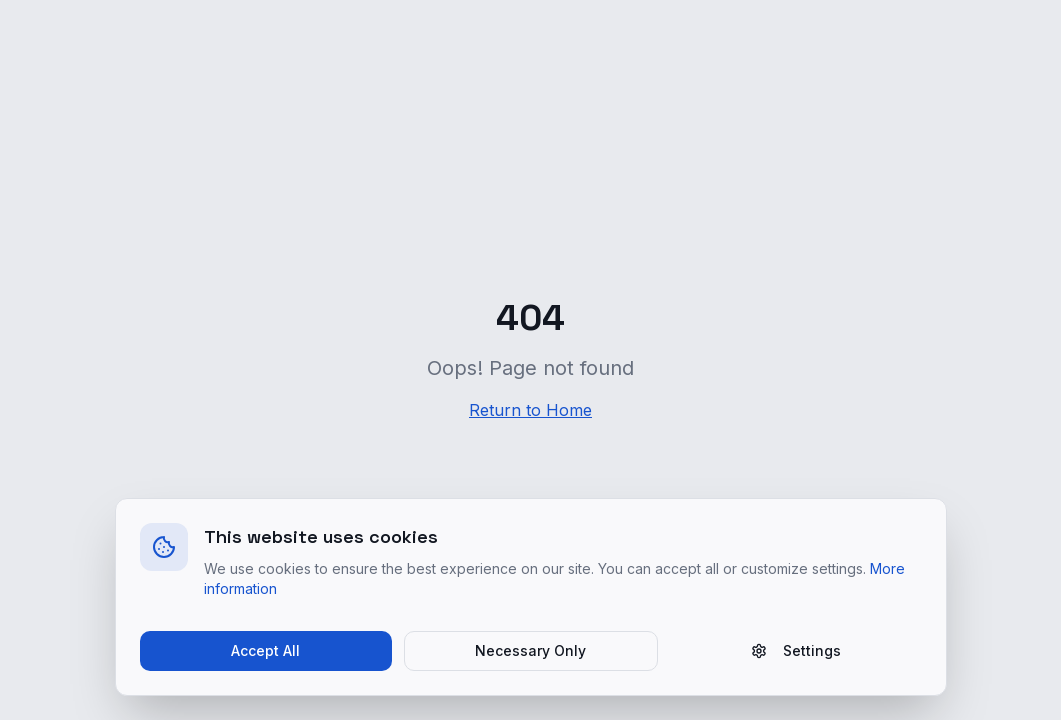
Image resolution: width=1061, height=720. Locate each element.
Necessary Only (530, 650)
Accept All (265, 650)
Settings (796, 650)
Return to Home (530, 410)
